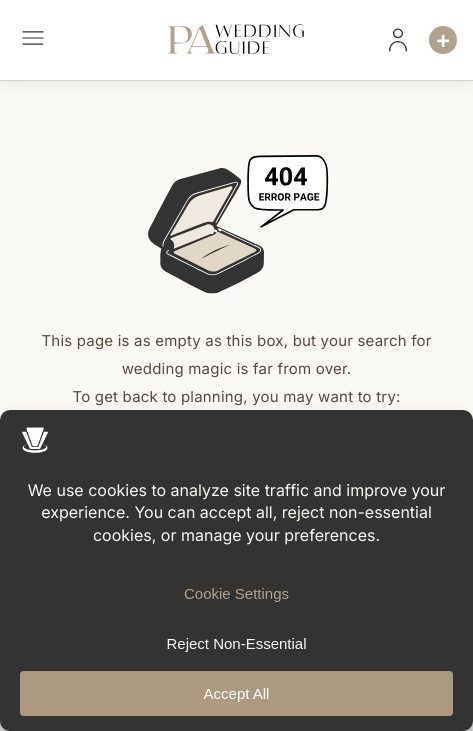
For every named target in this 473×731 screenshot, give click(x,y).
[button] (32, 40)
